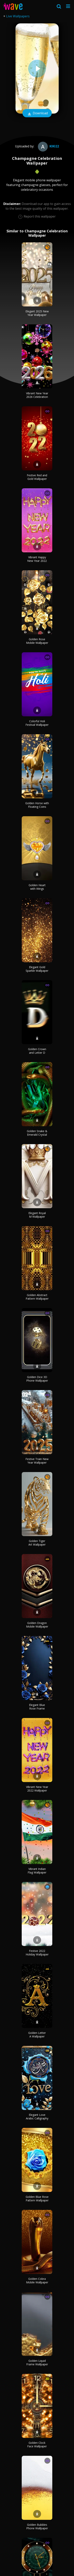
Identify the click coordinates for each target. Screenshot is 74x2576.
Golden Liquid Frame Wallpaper (37, 2362)
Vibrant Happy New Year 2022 (37, 559)
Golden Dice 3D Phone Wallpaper (37, 1378)
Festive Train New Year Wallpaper (37, 1460)
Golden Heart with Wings (37, 887)
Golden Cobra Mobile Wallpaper (37, 2280)
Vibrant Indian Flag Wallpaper (37, 1870)
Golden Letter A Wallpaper (37, 2034)
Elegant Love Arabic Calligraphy (37, 2116)
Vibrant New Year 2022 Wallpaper (37, 1788)
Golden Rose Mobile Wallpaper (37, 641)
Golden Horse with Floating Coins (37, 805)
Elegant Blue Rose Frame (37, 1706)
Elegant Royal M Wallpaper (37, 1214)
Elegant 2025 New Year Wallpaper (37, 313)
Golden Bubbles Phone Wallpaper (37, 2526)
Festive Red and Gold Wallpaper (37, 477)
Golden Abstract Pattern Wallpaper (37, 1296)
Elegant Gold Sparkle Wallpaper (37, 969)
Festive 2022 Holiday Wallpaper (37, 1952)
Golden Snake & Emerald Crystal (37, 1132)
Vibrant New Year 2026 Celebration (37, 395)
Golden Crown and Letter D (37, 1050)
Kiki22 (48, 146)
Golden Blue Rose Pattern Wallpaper (37, 2198)
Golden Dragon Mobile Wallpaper (37, 1624)
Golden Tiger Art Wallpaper (37, 1542)
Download (37, 113)
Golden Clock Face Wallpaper (37, 2444)
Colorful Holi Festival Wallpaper (37, 723)
